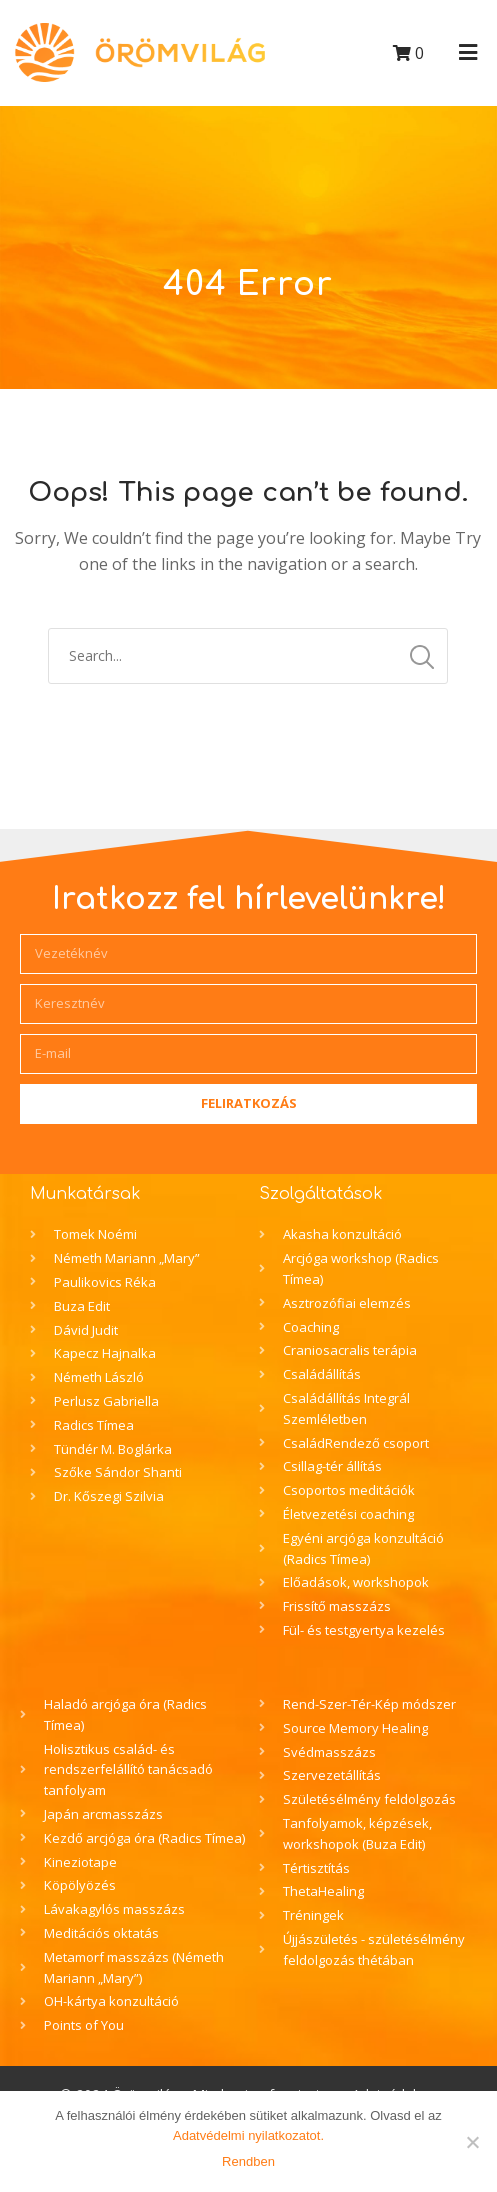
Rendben (248, 2161)
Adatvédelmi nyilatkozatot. (248, 2135)
